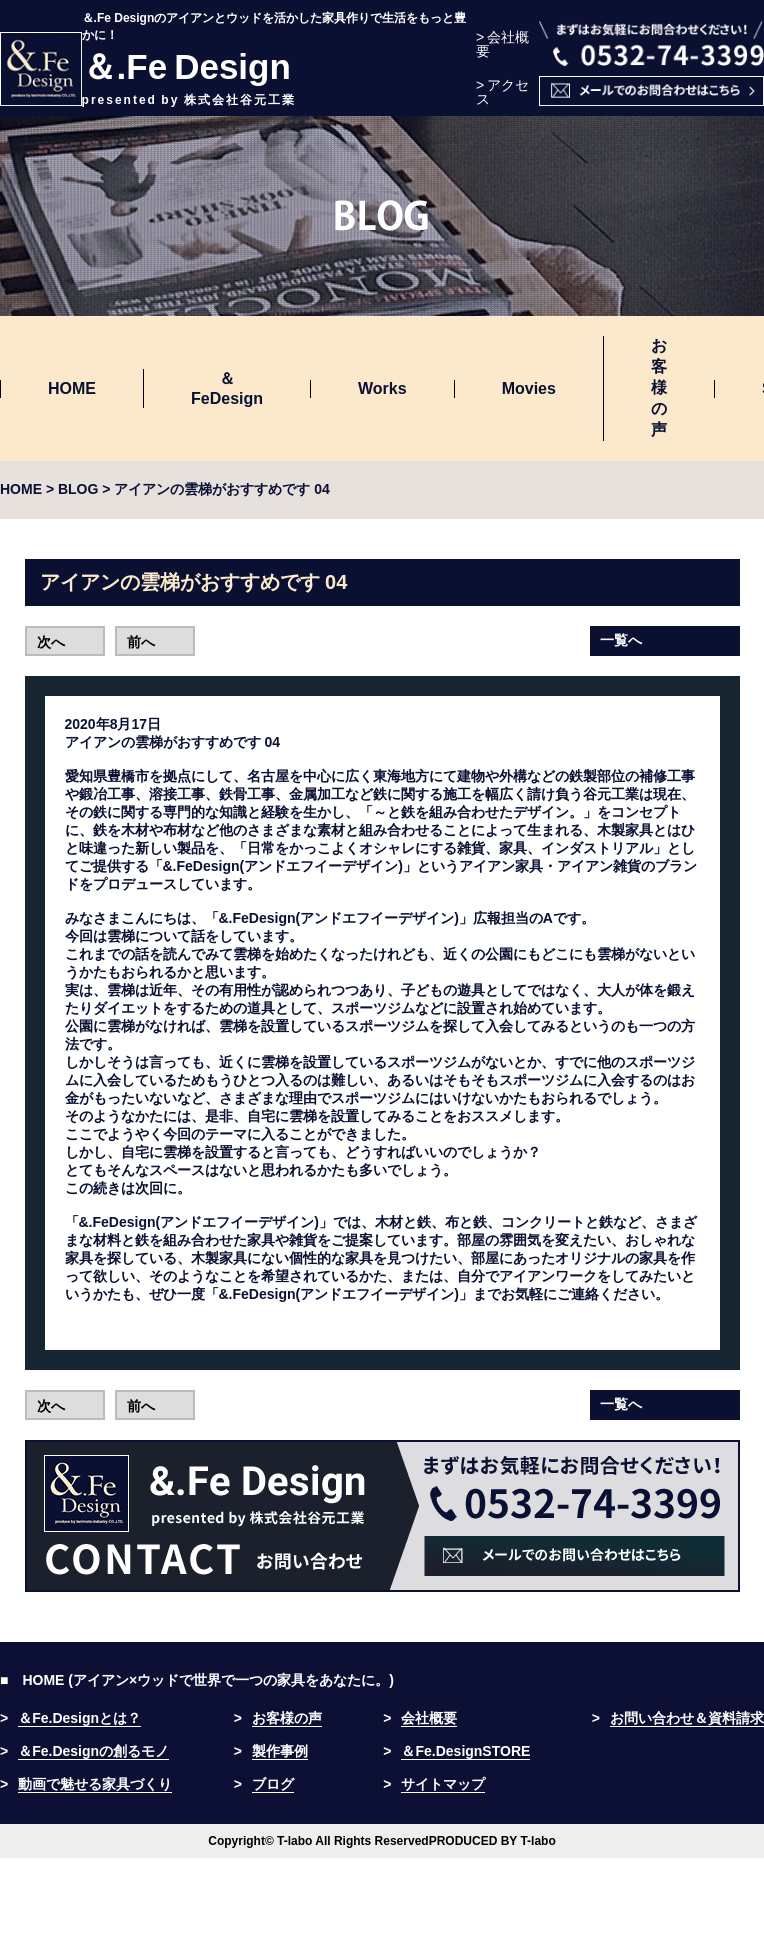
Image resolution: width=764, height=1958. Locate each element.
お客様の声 (659, 387)
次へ (51, 642)
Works (382, 388)
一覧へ (621, 640)
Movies (529, 388)
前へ (141, 642)
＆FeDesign (227, 388)
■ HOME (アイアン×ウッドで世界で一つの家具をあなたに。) (197, 1680)
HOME (72, 388)
